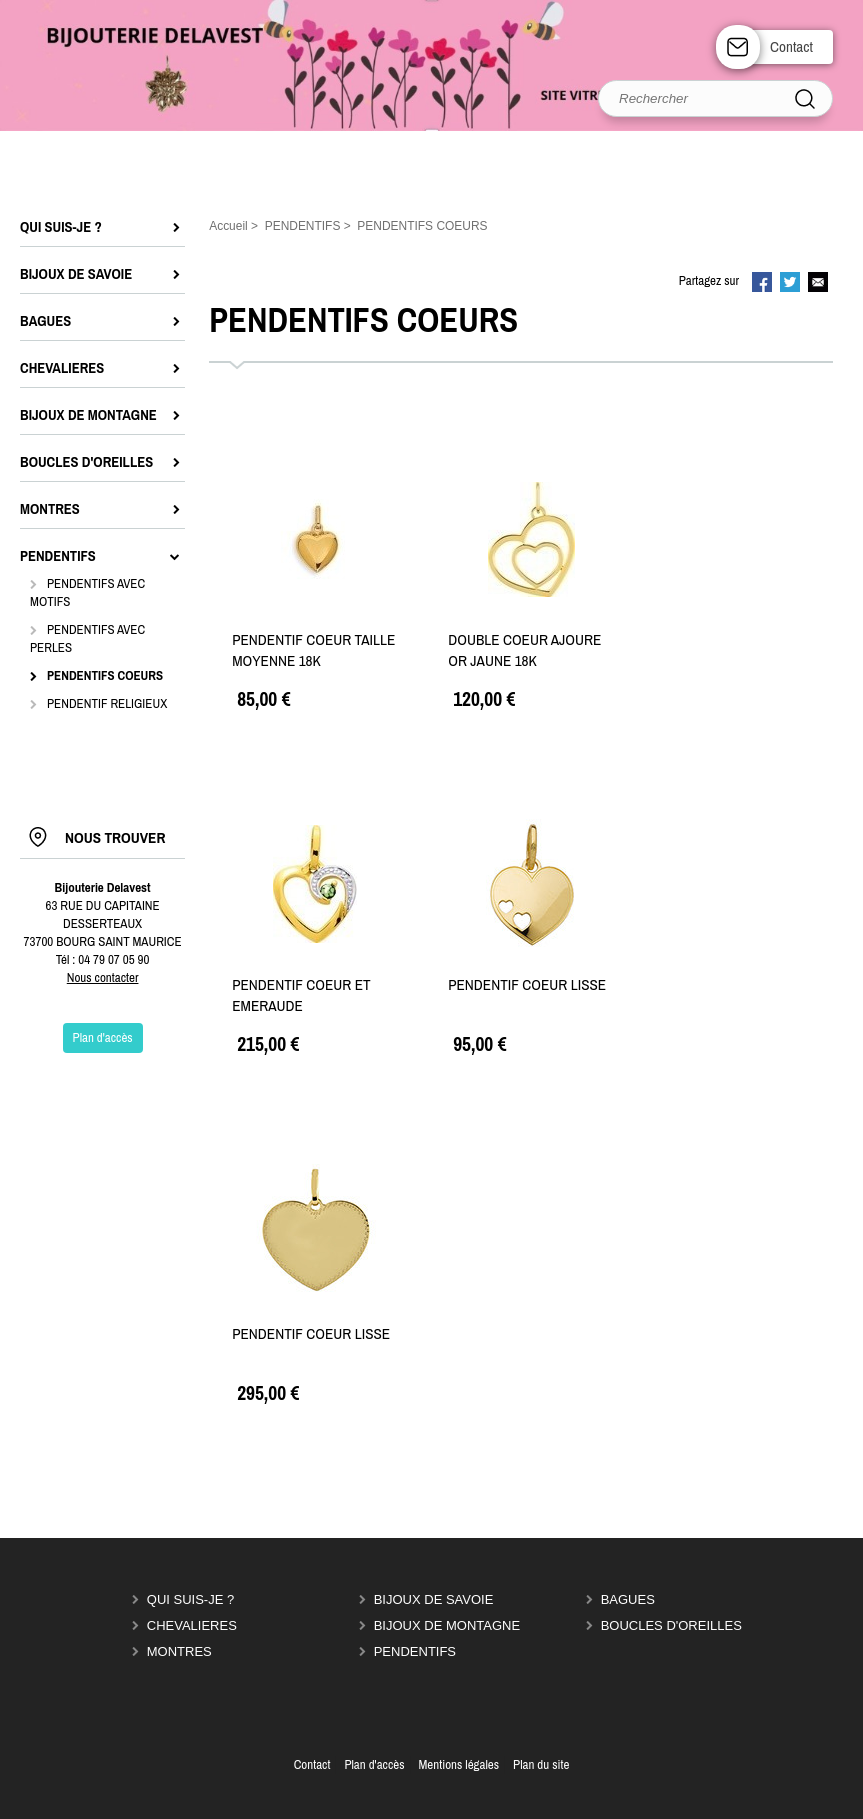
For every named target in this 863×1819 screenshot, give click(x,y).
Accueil (228, 226)
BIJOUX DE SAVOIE (434, 1599)
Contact (791, 46)
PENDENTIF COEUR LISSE (527, 984)
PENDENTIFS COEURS (105, 675)
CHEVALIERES (192, 1625)
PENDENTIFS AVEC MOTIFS (87, 592)
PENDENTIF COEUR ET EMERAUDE (301, 995)
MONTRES (179, 1651)
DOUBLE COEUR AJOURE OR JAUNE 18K (524, 650)
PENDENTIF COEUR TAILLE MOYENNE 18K (313, 650)
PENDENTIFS (415, 1651)
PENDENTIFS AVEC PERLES (87, 638)
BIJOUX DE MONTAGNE (447, 1625)
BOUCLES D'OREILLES (671, 1625)
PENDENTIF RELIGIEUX (107, 703)
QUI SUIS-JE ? (190, 1599)
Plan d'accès (374, 1764)
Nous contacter (103, 977)
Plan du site (541, 1764)
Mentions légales (458, 1764)
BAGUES (628, 1599)
